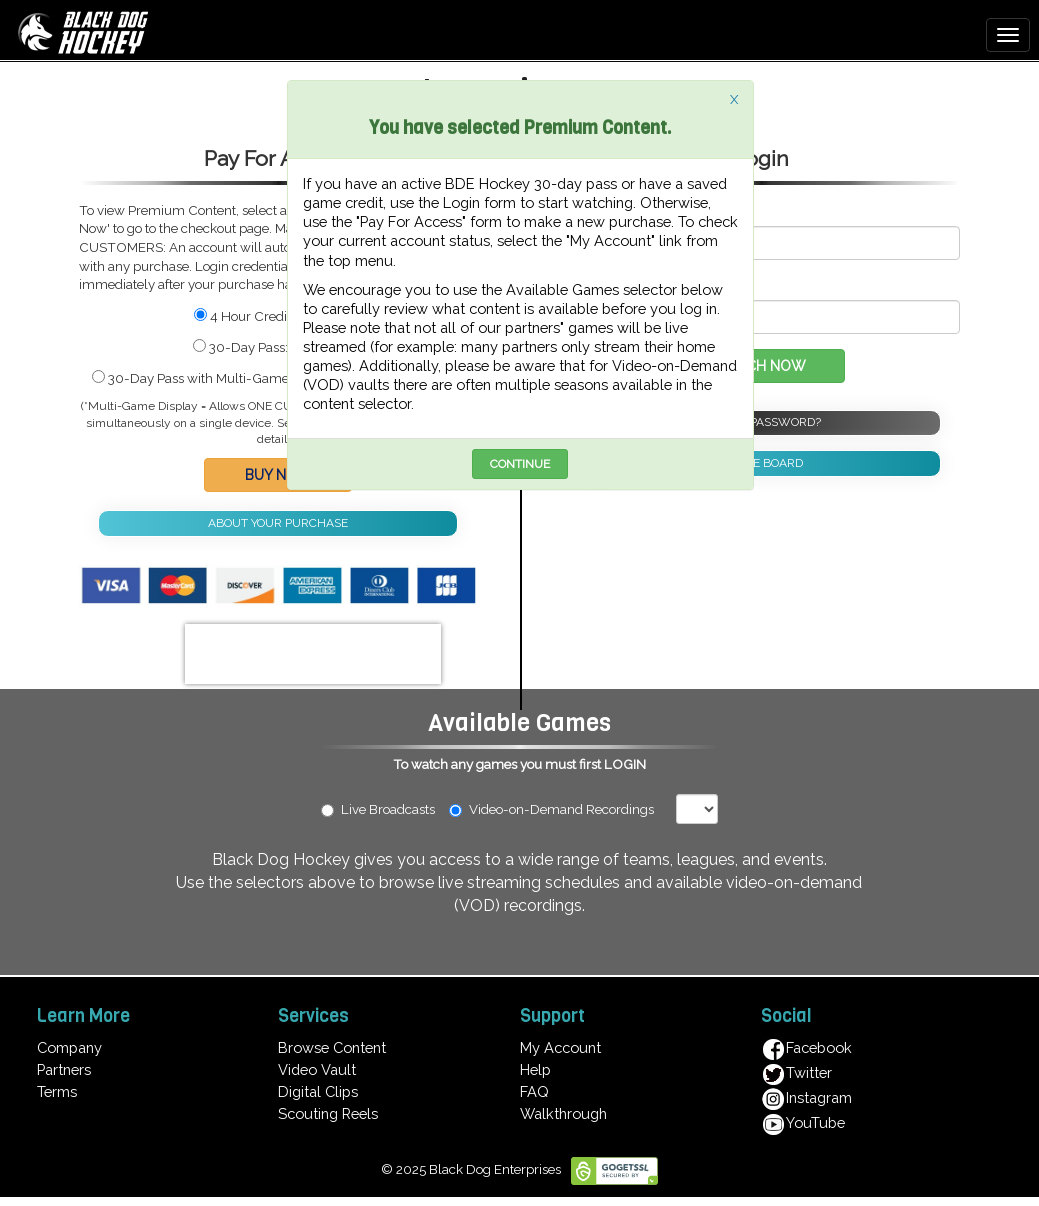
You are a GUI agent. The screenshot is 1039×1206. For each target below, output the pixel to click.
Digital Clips (318, 1091)
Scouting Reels (328, 1113)
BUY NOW (278, 475)
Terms (57, 1091)
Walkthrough (563, 1113)
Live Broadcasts (378, 809)
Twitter (796, 1072)
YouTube (803, 1122)
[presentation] (313, 654)
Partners (64, 1069)
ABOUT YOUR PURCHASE (278, 523)
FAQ (534, 1091)
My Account (560, 1047)
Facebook (806, 1047)
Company (69, 1047)
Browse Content (332, 1047)
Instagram (806, 1097)
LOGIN (625, 764)
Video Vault (317, 1069)
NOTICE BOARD (760, 463)
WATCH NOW (760, 366)
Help (535, 1069)
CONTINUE (520, 464)
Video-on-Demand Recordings (560, 809)
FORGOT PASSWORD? (760, 422)
